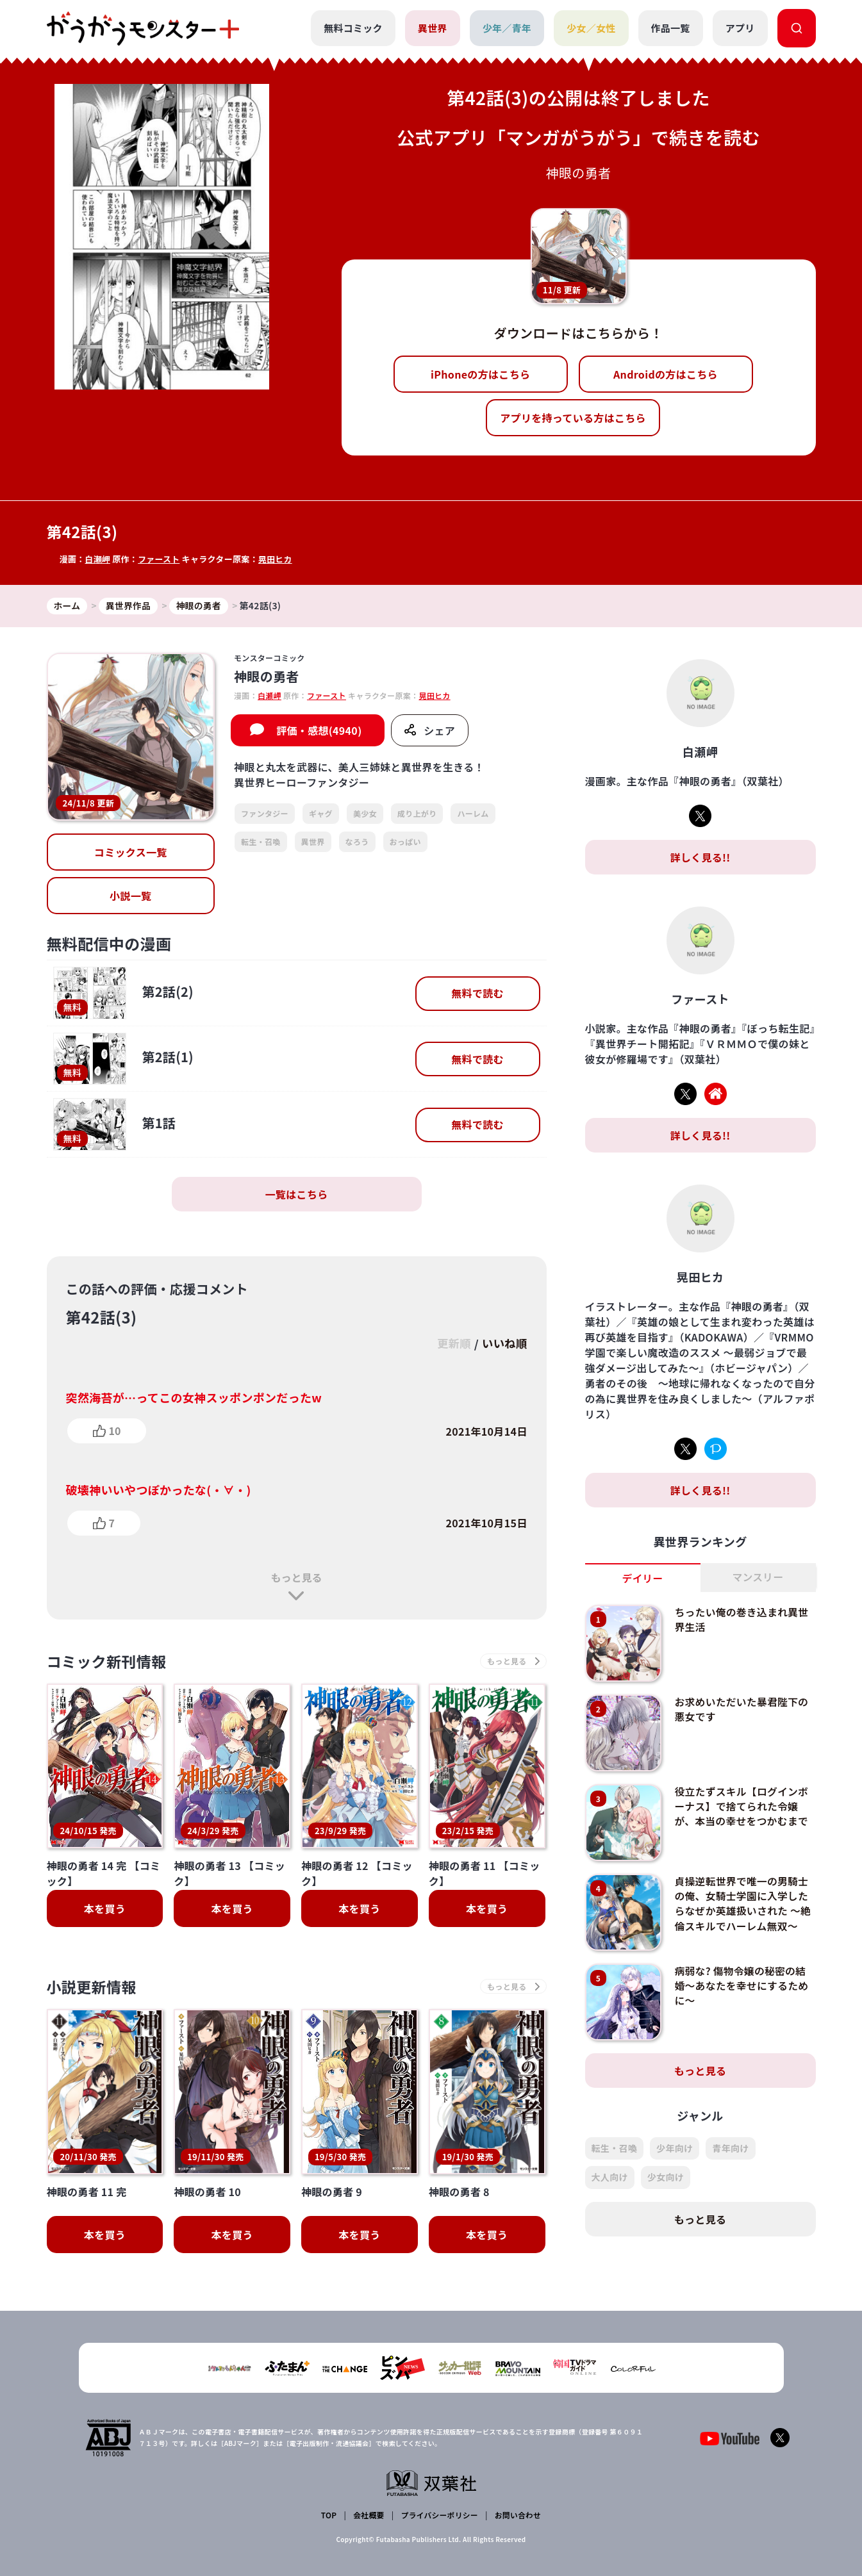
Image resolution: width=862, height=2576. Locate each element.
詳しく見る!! (700, 857)
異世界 (432, 28)
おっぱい (405, 841)
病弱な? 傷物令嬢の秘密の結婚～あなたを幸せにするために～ (742, 1986)
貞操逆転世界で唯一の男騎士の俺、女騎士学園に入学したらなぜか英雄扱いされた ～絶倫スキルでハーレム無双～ (742, 1903)
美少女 (365, 813)
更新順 (451, 1344)
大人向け (610, 2177)
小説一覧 (130, 896)
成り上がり (417, 813)
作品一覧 (670, 28)
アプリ (740, 28)
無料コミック (352, 28)
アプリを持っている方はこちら (573, 417)
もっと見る (296, 1577)
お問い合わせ (517, 2515)
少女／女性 (591, 28)
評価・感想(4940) (318, 731)
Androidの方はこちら (665, 374)
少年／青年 (506, 28)
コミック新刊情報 (109, 1661)
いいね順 (503, 1344)
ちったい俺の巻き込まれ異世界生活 (742, 1619)
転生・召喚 (261, 841)
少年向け (674, 2148)
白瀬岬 (97, 559)
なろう (357, 841)
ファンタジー (264, 813)
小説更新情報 (93, 1988)
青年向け (730, 2148)
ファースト (159, 559)
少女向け (665, 2177)
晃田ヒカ (276, 559)
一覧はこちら (296, 1194)
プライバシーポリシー (438, 2515)
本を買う (105, 1909)
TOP (329, 2515)
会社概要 (368, 2515)
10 (115, 1430)
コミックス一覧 (130, 852)
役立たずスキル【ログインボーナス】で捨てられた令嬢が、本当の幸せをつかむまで (742, 1806)
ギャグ (321, 813)
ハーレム (472, 813)
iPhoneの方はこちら (480, 374)
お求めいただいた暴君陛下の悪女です (742, 1709)
